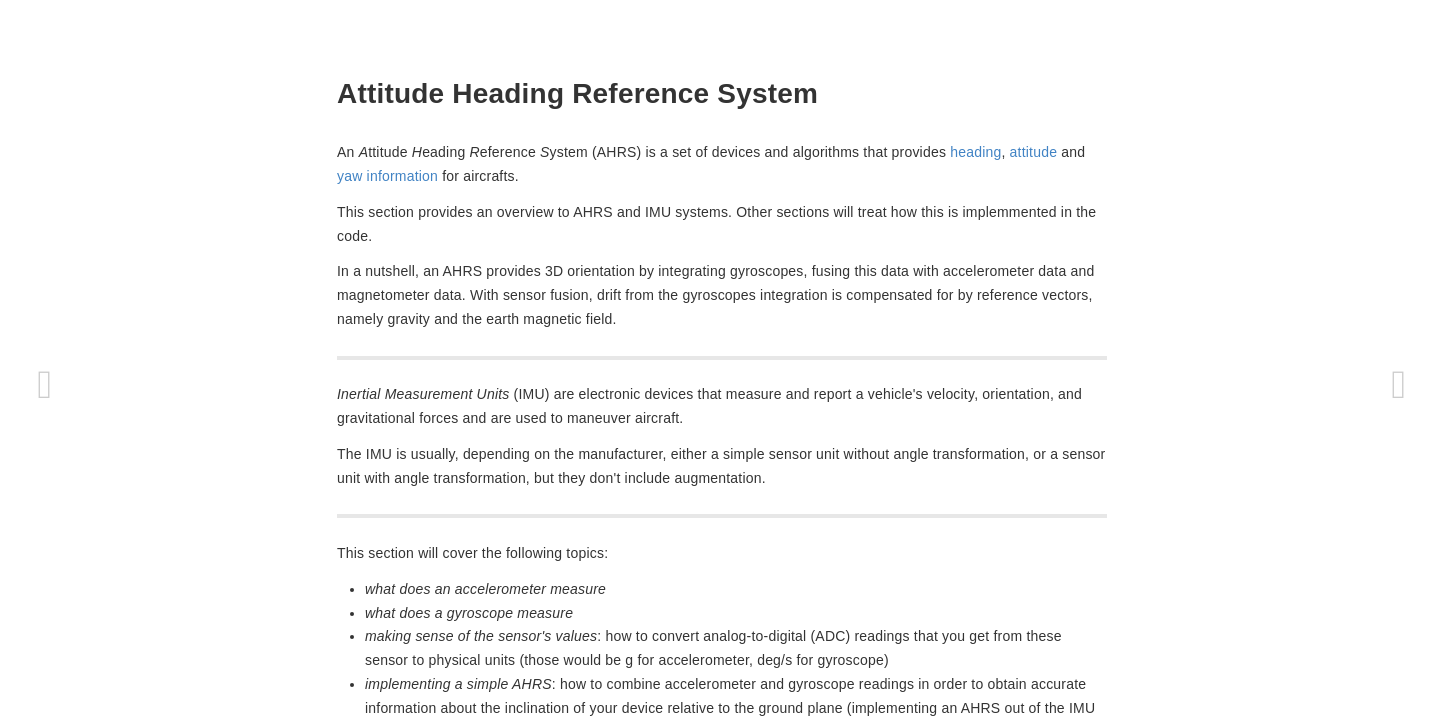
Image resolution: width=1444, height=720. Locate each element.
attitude (1034, 152)
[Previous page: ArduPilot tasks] (45, 385)
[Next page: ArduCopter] (1399, 385)
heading (975, 152)
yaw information (387, 176)
